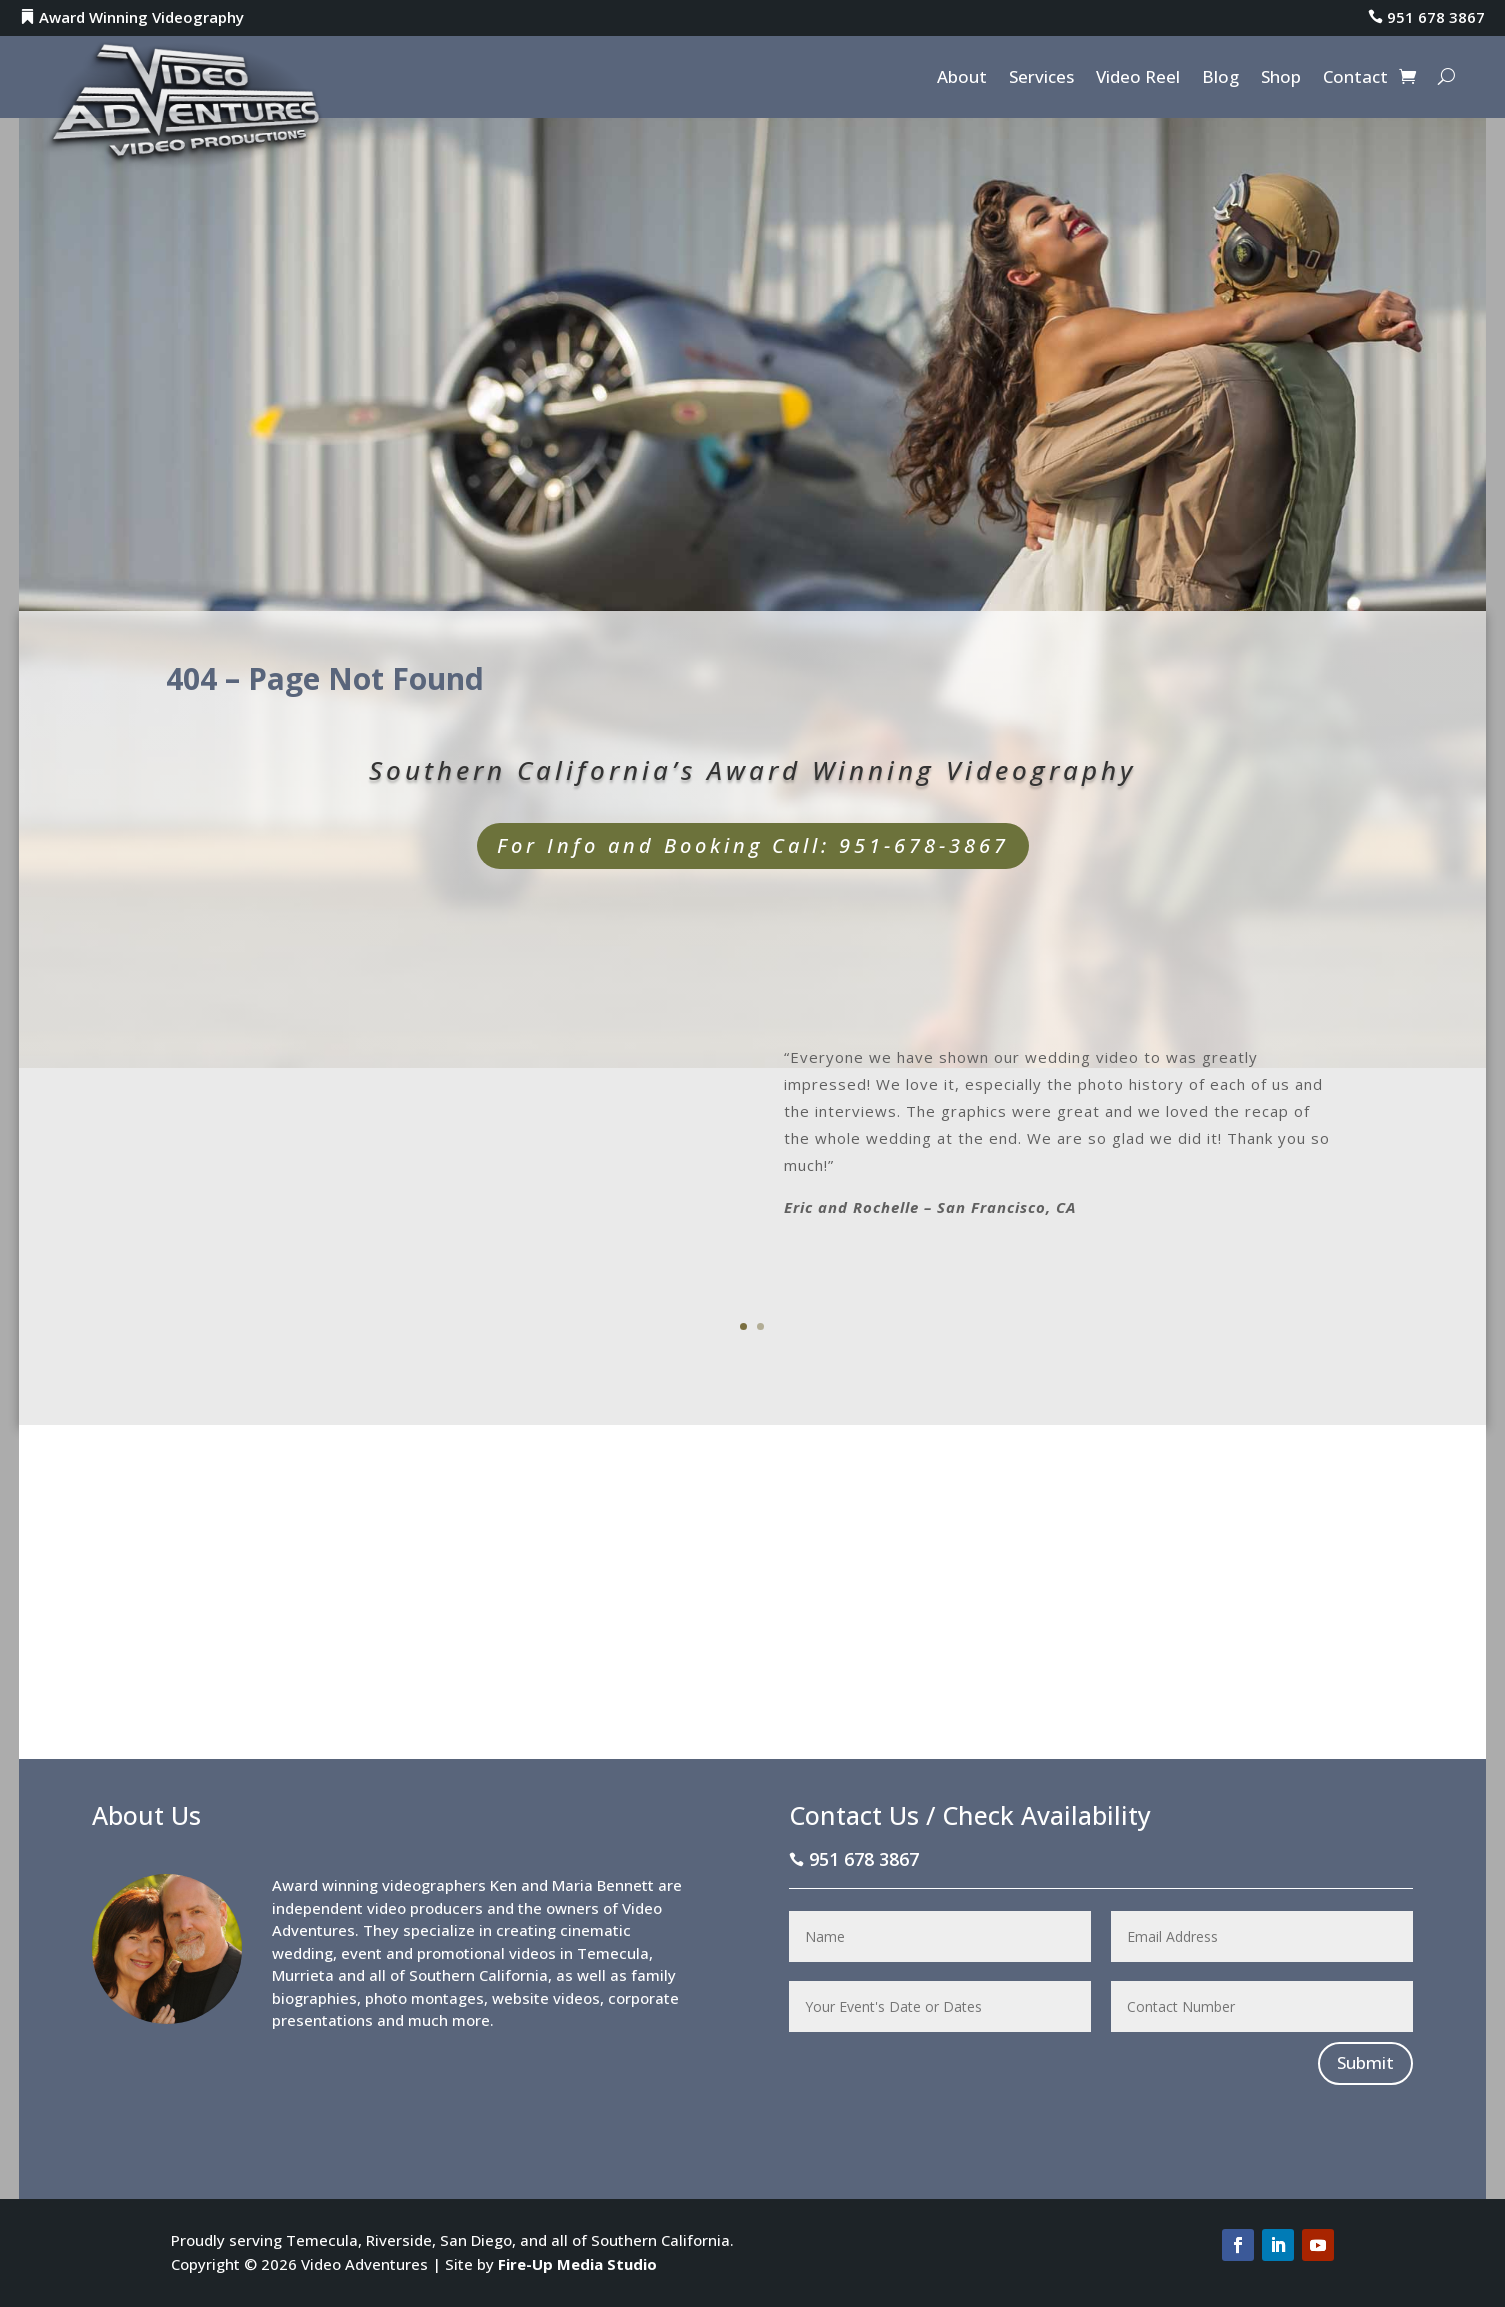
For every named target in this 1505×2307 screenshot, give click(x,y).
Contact (1355, 79)
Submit (1365, 2062)
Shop (1281, 79)
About (962, 79)
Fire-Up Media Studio (577, 2264)
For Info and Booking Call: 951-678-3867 (753, 845)
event (361, 1953)
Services (1041, 79)
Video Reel (1138, 79)
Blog (1220, 79)
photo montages (424, 1998)
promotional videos (486, 1953)
